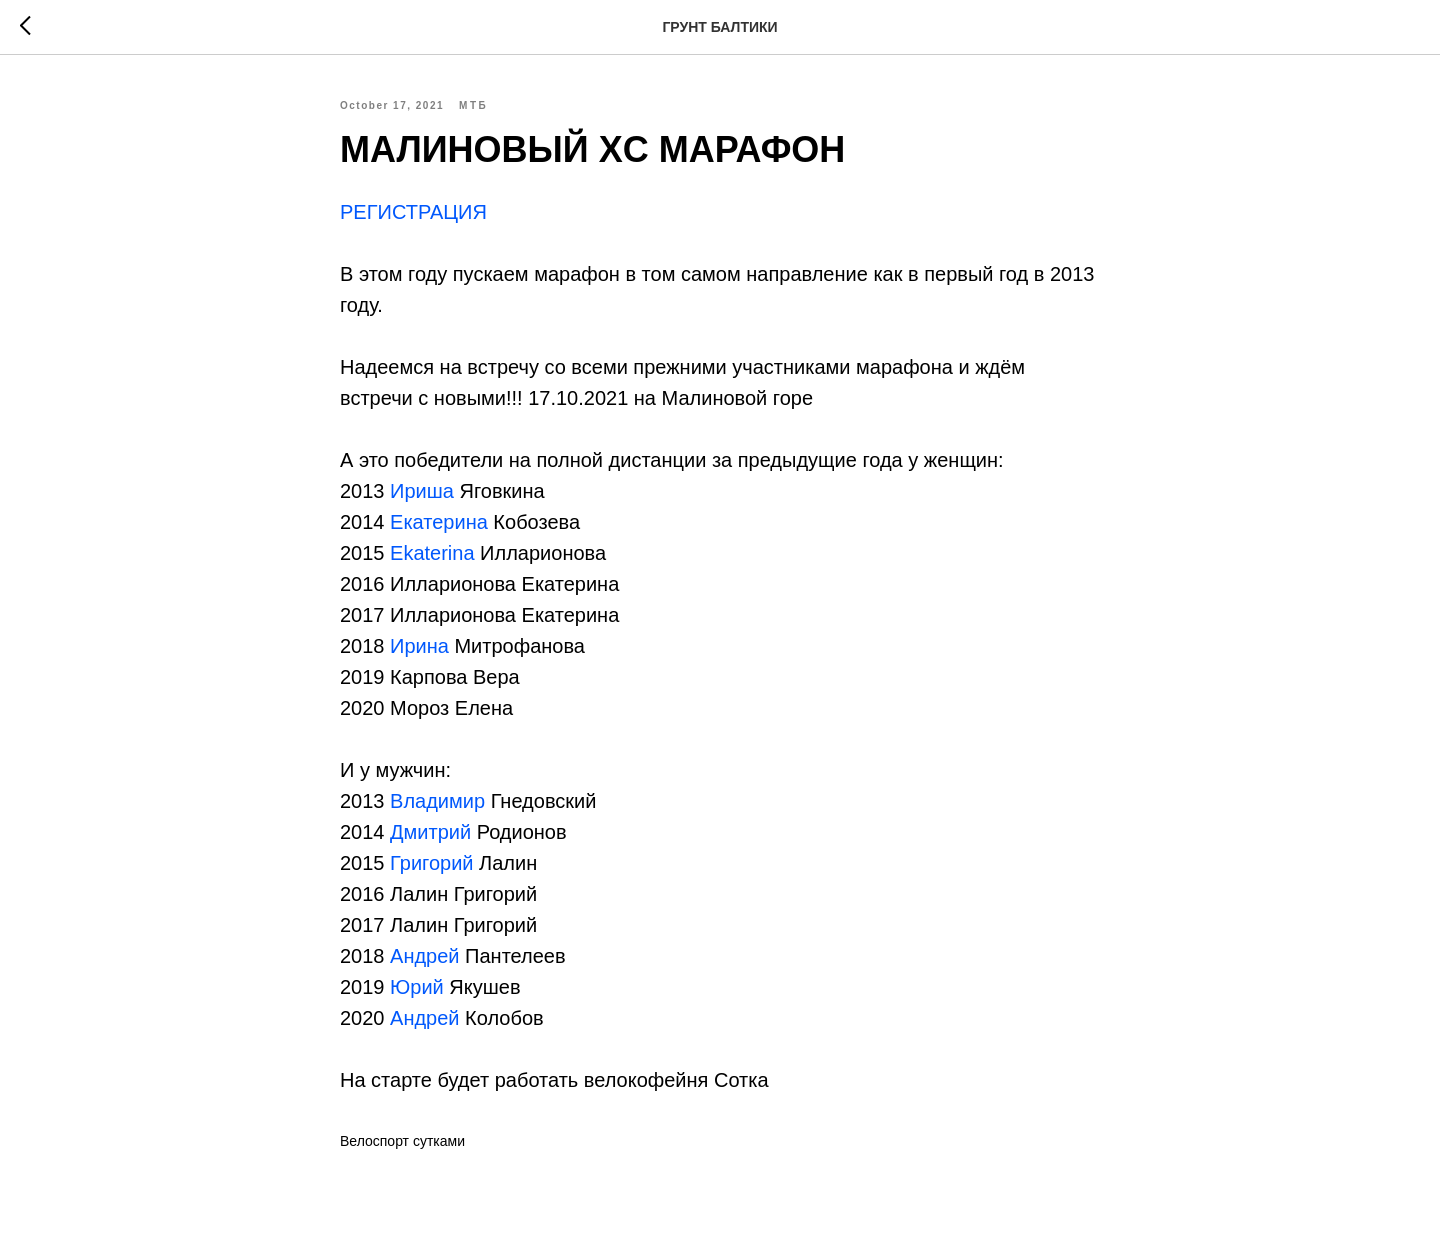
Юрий (417, 987)
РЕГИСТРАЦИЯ (416, 212)
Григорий (431, 863)
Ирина (419, 646)
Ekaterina (432, 553)
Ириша (422, 491)
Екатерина (439, 522)
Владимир (437, 801)
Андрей (424, 956)
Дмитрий (430, 832)
